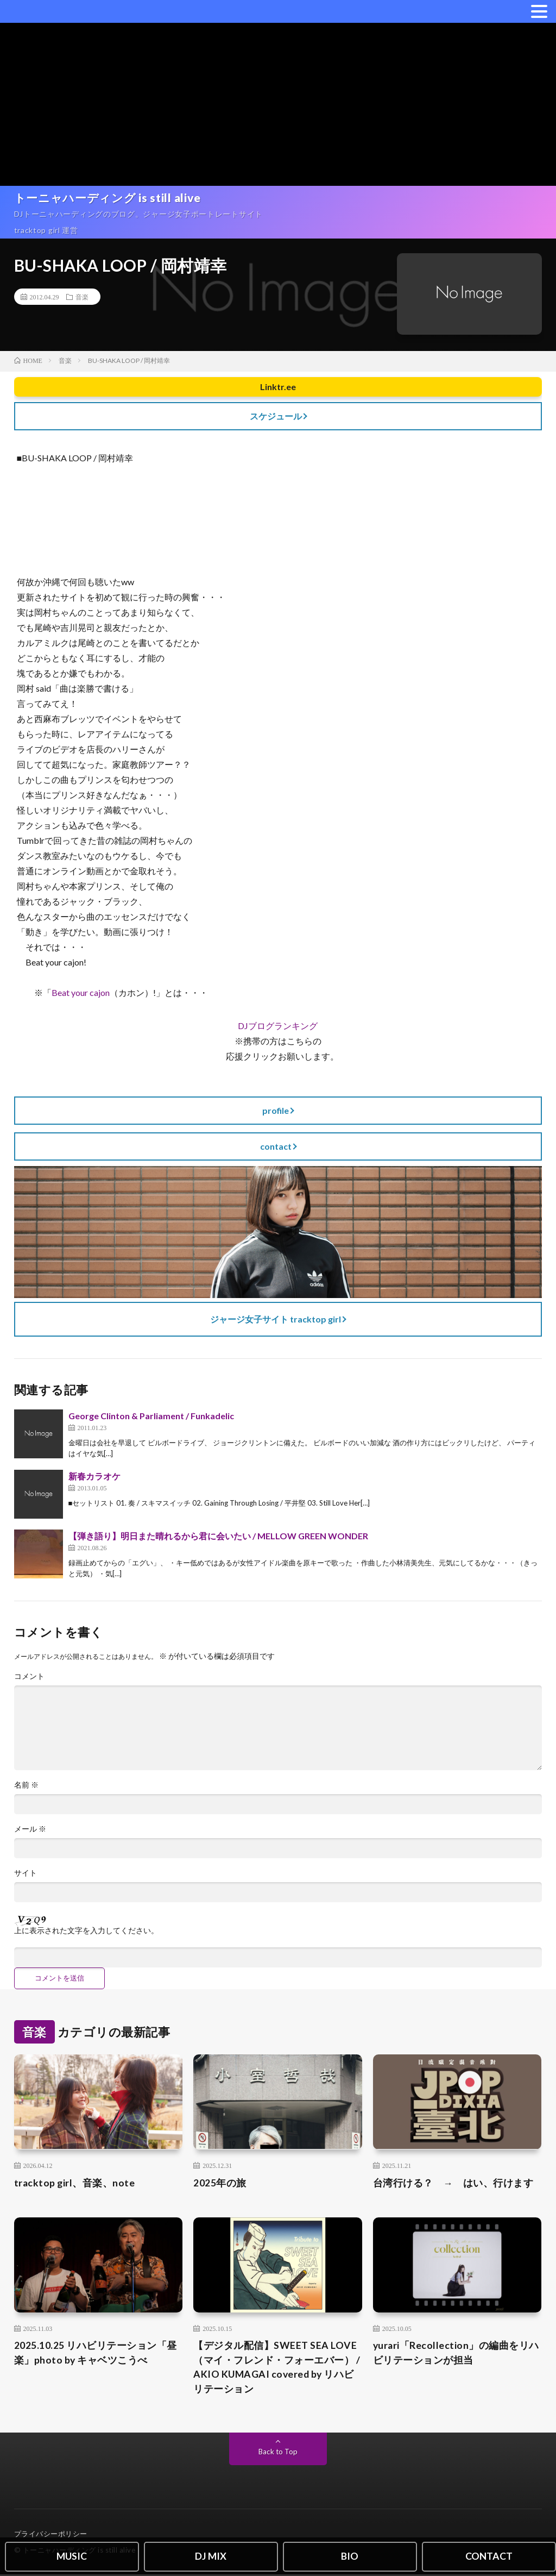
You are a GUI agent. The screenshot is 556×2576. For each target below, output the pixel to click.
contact (276, 1146)
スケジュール (276, 416)
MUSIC (71, 2556)
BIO (349, 2556)
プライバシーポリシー (50, 2535)
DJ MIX (211, 2556)
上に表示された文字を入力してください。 (86, 1931)
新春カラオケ (94, 1476)
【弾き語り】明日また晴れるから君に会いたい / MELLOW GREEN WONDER (218, 1536)
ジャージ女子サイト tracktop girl (275, 1319)
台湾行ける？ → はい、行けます (453, 2183)
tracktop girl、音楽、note (75, 2183)
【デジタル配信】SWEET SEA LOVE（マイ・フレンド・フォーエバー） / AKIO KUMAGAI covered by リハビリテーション (276, 2368)
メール (30, 1829)
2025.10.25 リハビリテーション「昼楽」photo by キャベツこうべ (95, 2353)
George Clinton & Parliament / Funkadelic (151, 1416)
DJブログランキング (278, 1025)
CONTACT (489, 2556)
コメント (29, 1676)
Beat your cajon (81, 992)
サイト (25, 1873)
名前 (26, 1785)
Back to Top (277, 2453)
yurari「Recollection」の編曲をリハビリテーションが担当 (456, 2353)
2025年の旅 (220, 2183)
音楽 (82, 296)
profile (275, 1110)
